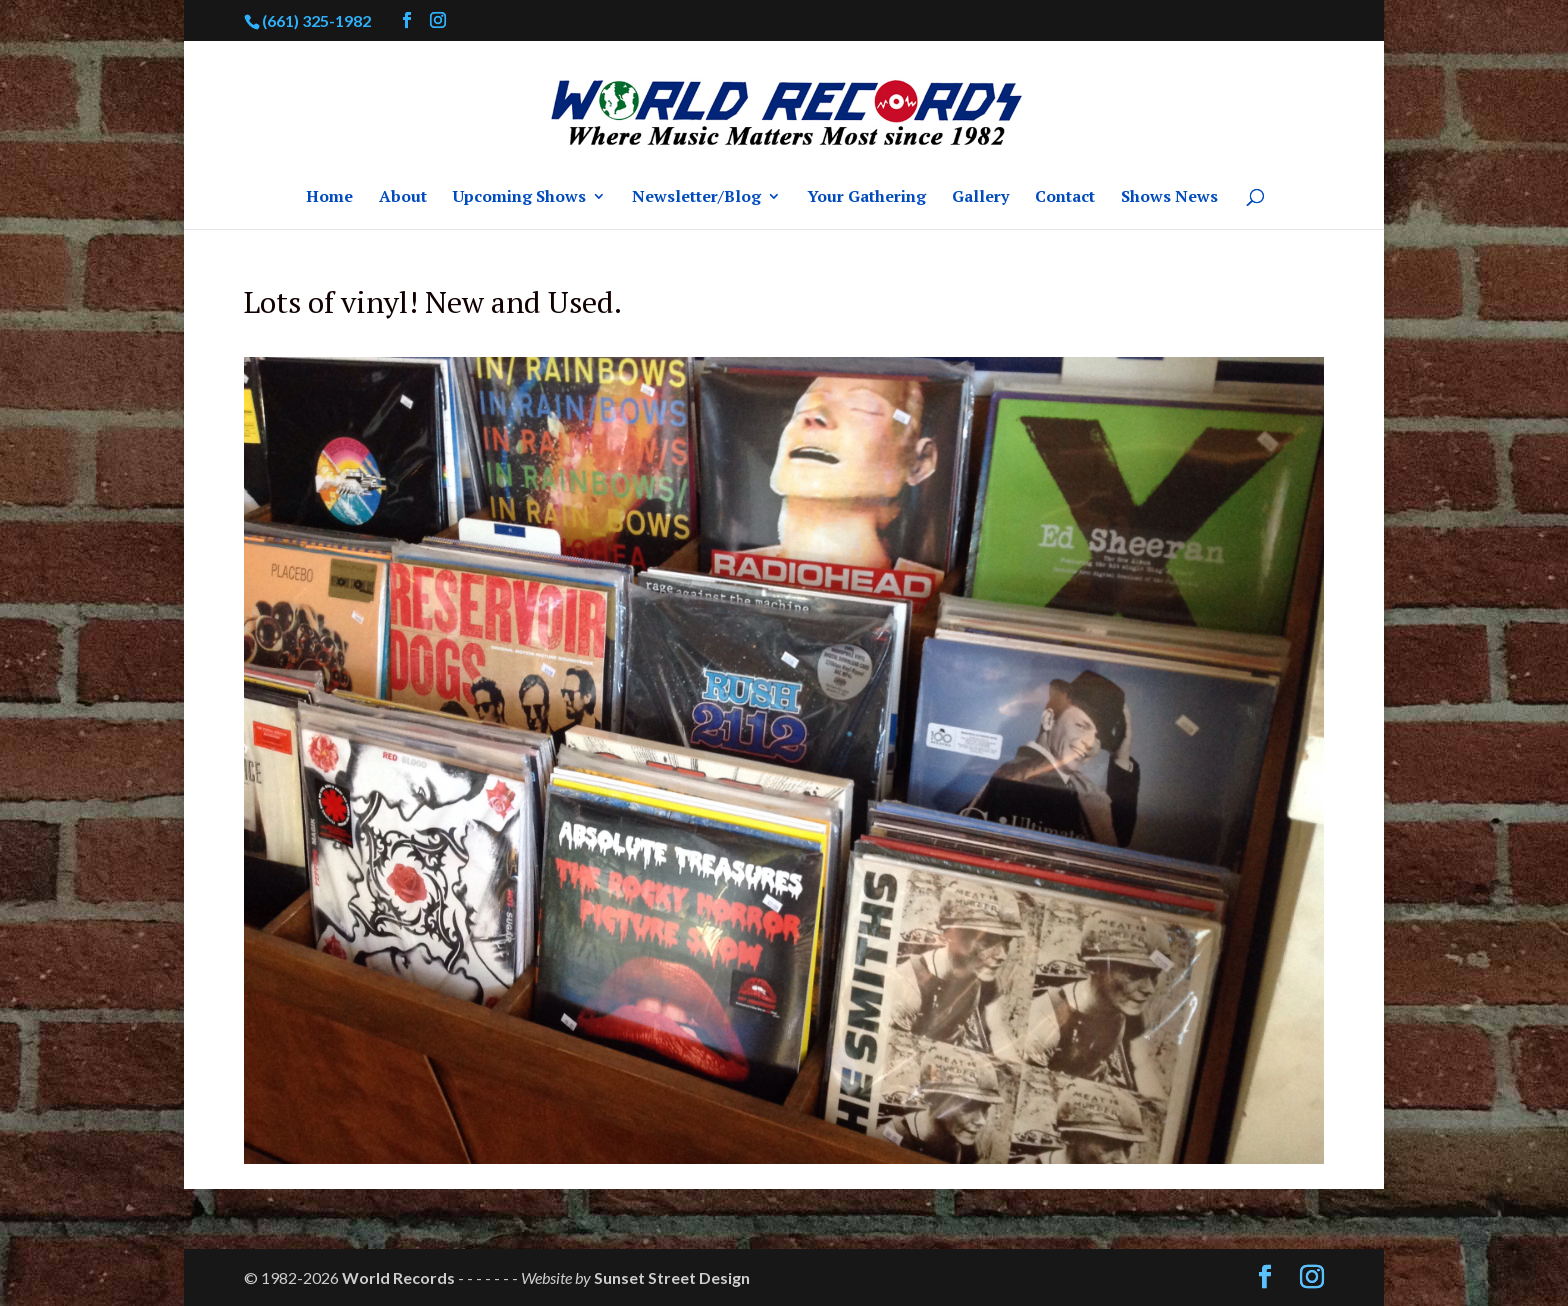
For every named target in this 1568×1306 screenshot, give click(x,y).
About (403, 198)
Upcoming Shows (519, 198)
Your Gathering (866, 198)
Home (329, 198)
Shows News (1169, 198)
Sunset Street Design (672, 1277)
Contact (1065, 198)
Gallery (980, 198)
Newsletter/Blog (696, 198)
